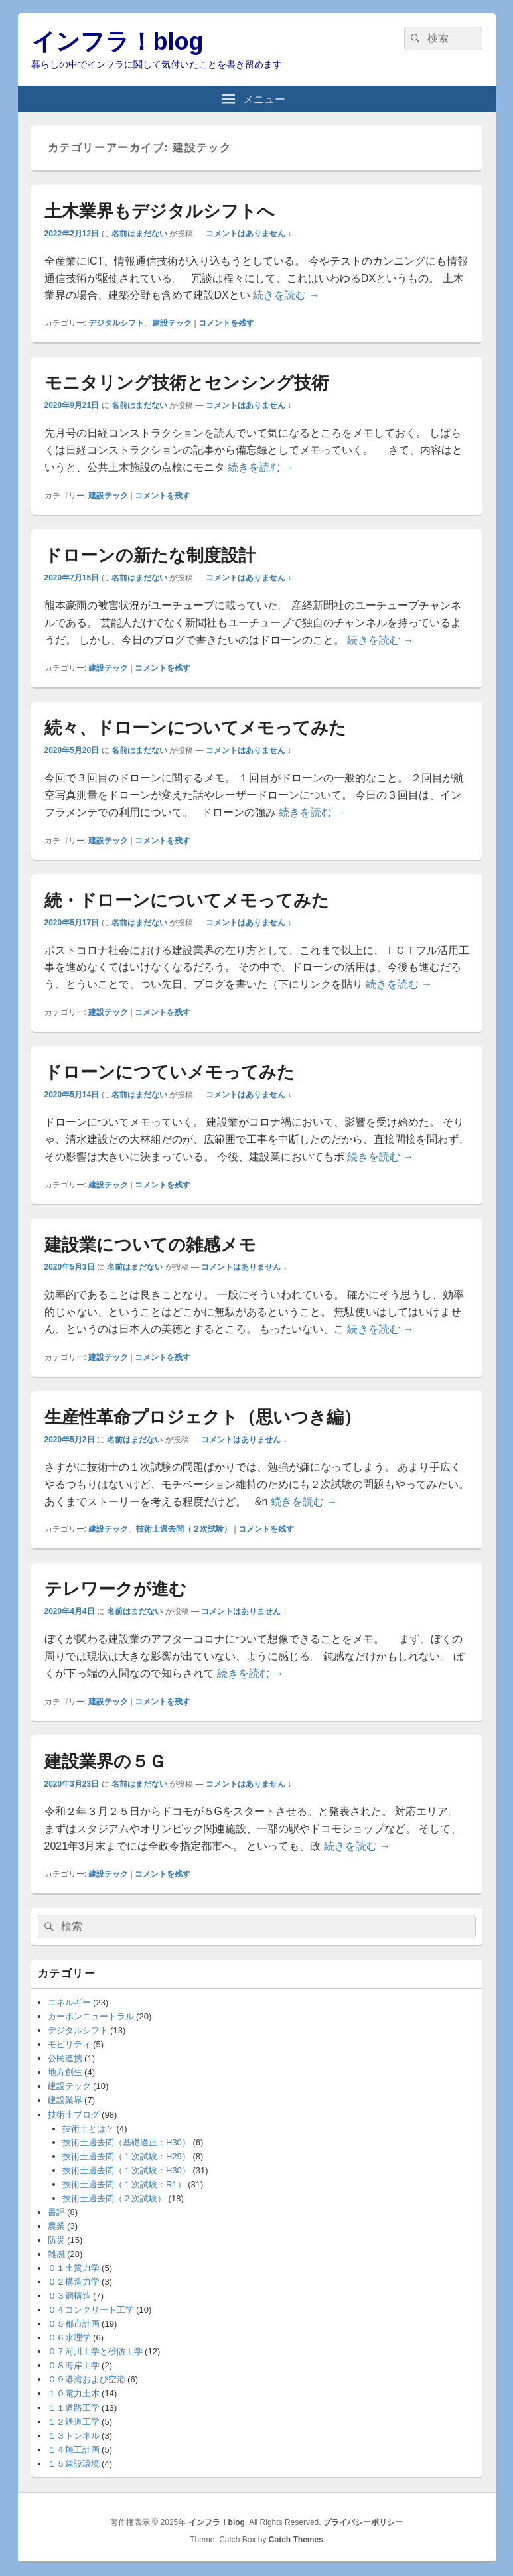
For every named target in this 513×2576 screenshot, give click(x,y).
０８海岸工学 (74, 2365)
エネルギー (69, 2002)
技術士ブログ (74, 2115)
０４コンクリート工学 (91, 2310)
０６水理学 (69, 2337)
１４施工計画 (74, 2450)
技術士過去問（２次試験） (184, 1529)
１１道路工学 (74, 2408)
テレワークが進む (115, 1589)
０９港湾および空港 (86, 2379)
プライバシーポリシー (363, 2522)
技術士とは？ (88, 2129)
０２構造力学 (74, 2282)
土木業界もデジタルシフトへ (159, 211)
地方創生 (65, 2072)
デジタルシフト (116, 323)
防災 (56, 2240)
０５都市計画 (74, 2324)
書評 (56, 2212)
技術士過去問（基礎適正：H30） (126, 2142)
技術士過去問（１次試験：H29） (126, 2156)
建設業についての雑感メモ (150, 1244)
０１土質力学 (74, 2268)
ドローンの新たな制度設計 (150, 555)
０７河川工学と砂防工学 (95, 2351)
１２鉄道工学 (74, 2422)
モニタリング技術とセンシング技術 (186, 383)
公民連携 (65, 2058)
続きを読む (286, 295)
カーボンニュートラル (91, 2016)
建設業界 (65, 2100)
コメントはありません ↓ (248, 233)
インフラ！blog (117, 41)
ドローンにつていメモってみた (169, 1072)
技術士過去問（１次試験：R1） (124, 2184)
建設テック (172, 323)
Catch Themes (296, 2539)
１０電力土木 (74, 2393)
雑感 (56, 2254)
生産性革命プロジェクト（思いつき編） (202, 1417)
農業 (56, 2226)
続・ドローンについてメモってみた (186, 900)
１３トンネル (74, 2436)
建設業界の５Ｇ (105, 1761)
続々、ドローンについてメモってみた (195, 728)
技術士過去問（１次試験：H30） (126, 2170)
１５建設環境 (74, 2464)
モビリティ (69, 2044)
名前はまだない (139, 233)
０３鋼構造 (69, 2296)
